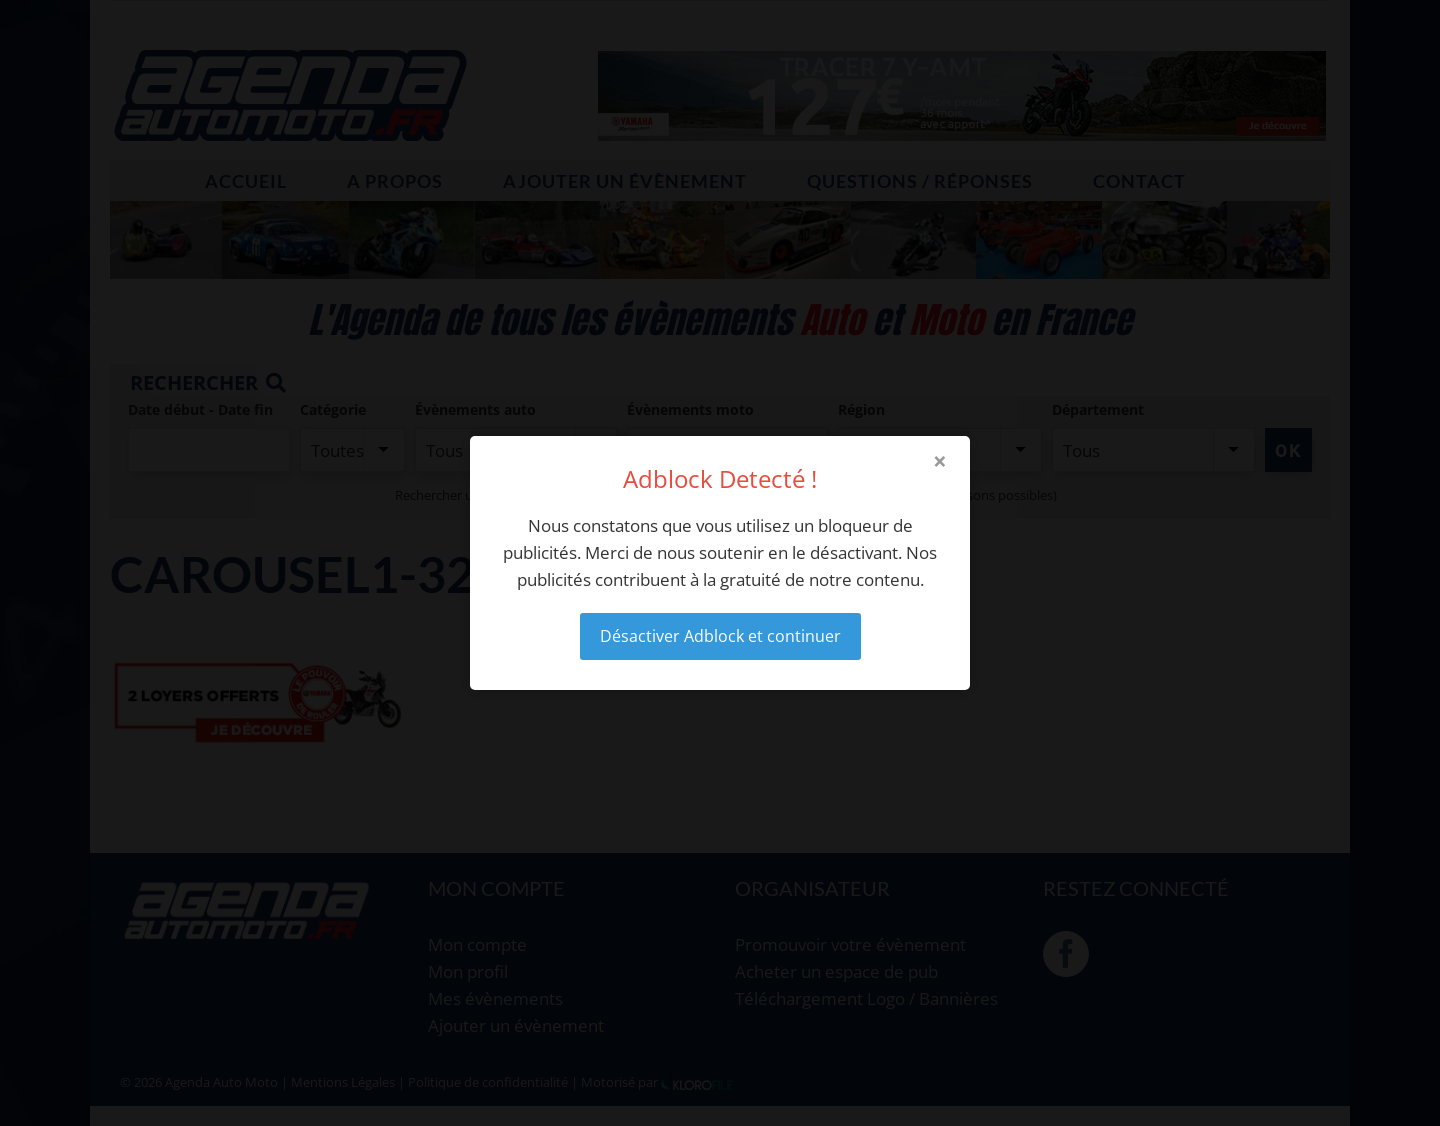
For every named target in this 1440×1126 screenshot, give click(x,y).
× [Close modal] (940, 461)
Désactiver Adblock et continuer (720, 636)
